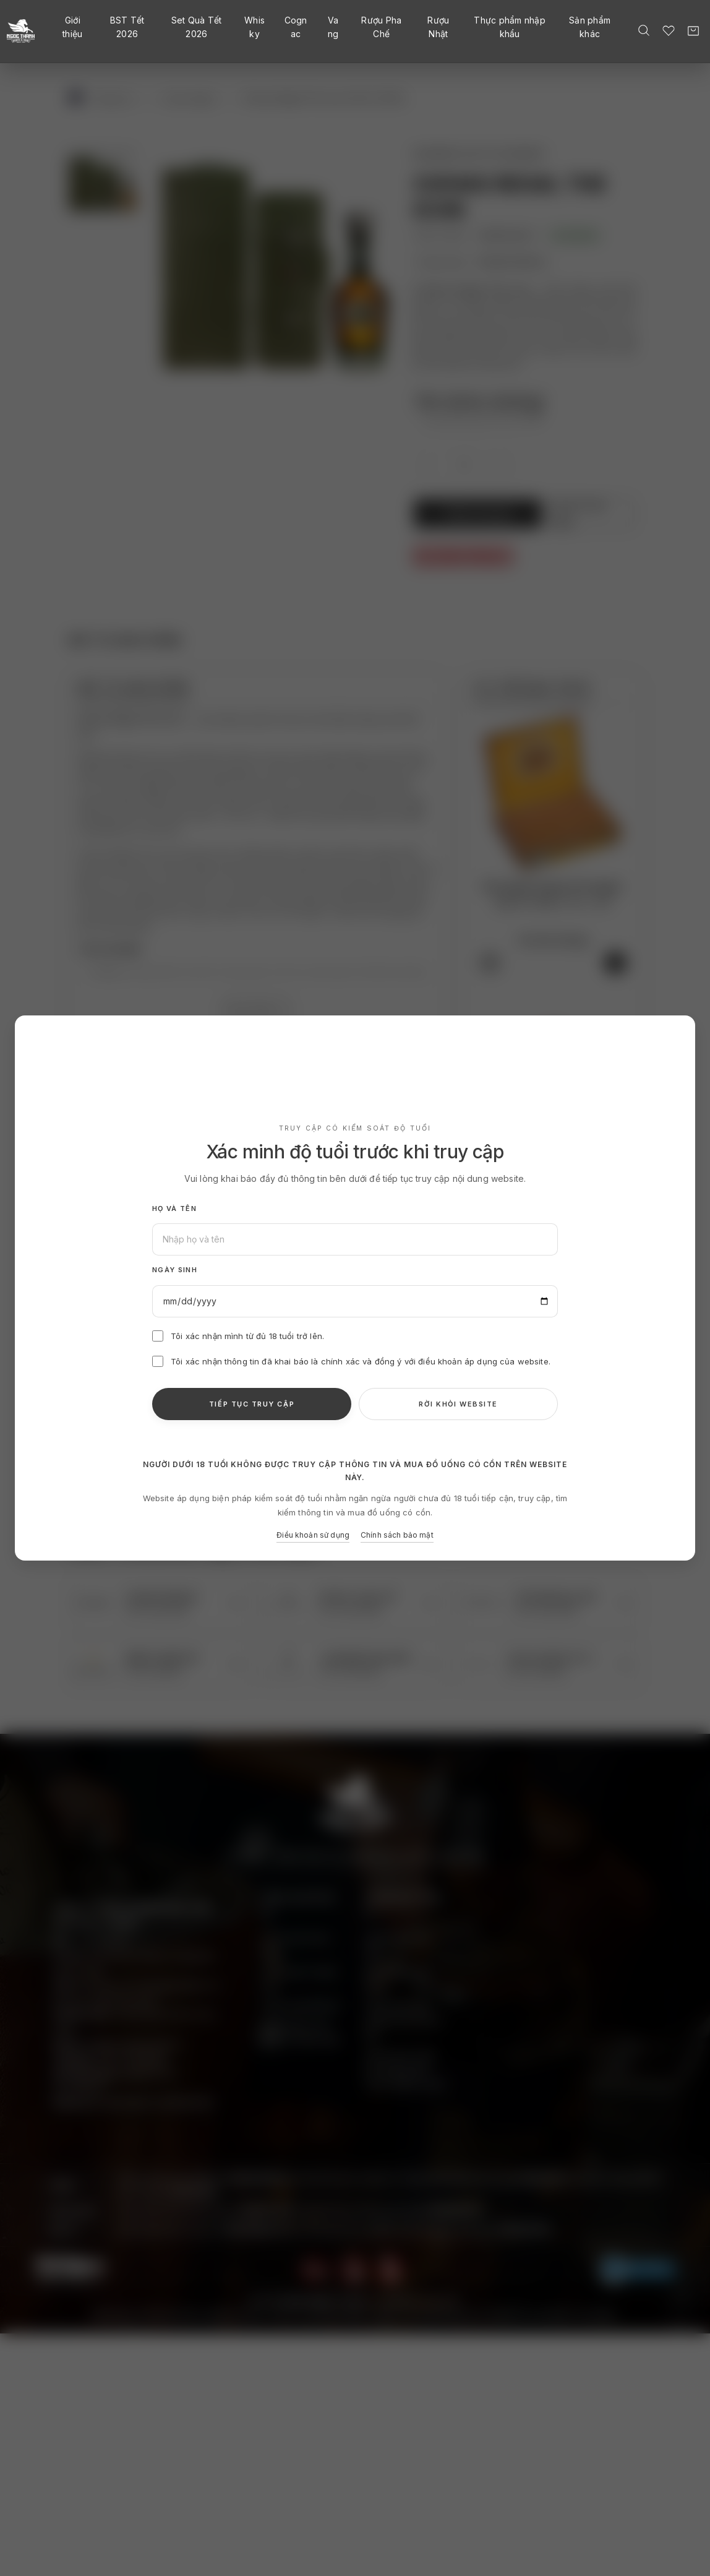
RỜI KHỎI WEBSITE (458, 1404)
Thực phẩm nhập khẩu (509, 27)
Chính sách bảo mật (397, 1535)
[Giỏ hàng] (693, 31)
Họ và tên (174, 1208)
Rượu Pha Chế (381, 27)
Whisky (254, 27)
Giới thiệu (72, 27)
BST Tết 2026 (127, 27)
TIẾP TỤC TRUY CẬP (251, 1404)
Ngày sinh (174, 1269)
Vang (333, 27)
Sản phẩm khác (589, 27)
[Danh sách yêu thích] (668, 30)
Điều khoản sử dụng (312, 1535)
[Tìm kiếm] (644, 30)
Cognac (295, 27)
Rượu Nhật (438, 27)
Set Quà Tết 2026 (196, 27)
